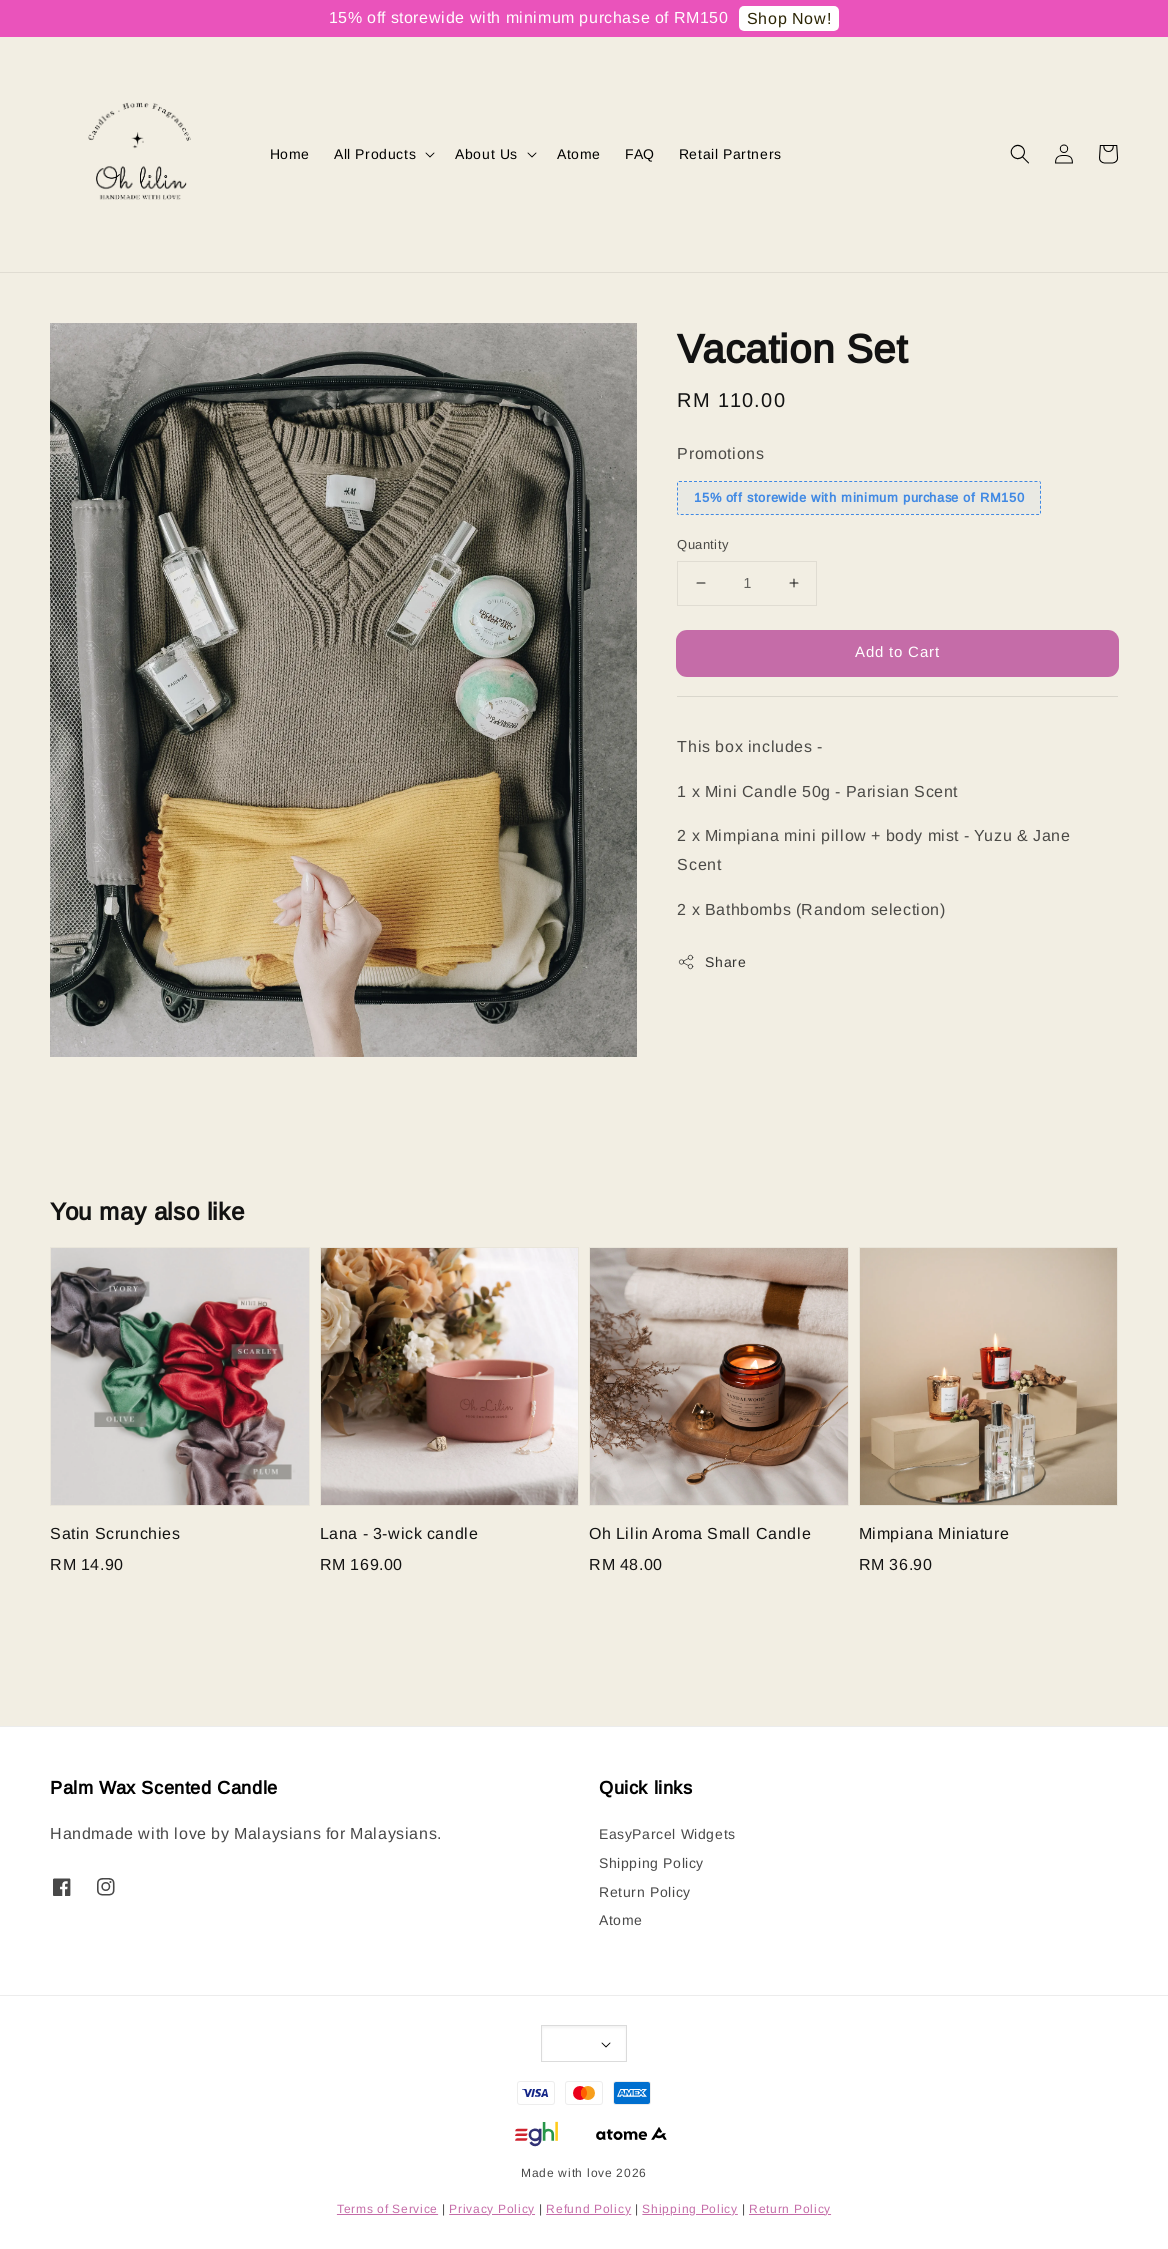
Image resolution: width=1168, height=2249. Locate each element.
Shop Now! (789, 18)
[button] (1020, 154)
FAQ (640, 154)
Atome (579, 154)
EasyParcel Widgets (667, 1834)
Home (290, 154)
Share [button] (711, 962)
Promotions (720, 453)
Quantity (703, 544)
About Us (486, 154)
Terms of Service (387, 2209)
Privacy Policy (492, 2209)
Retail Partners (730, 154)
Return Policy (645, 1892)
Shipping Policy (651, 1863)
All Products (375, 154)
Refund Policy (588, 2209)
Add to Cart (897, 651)
